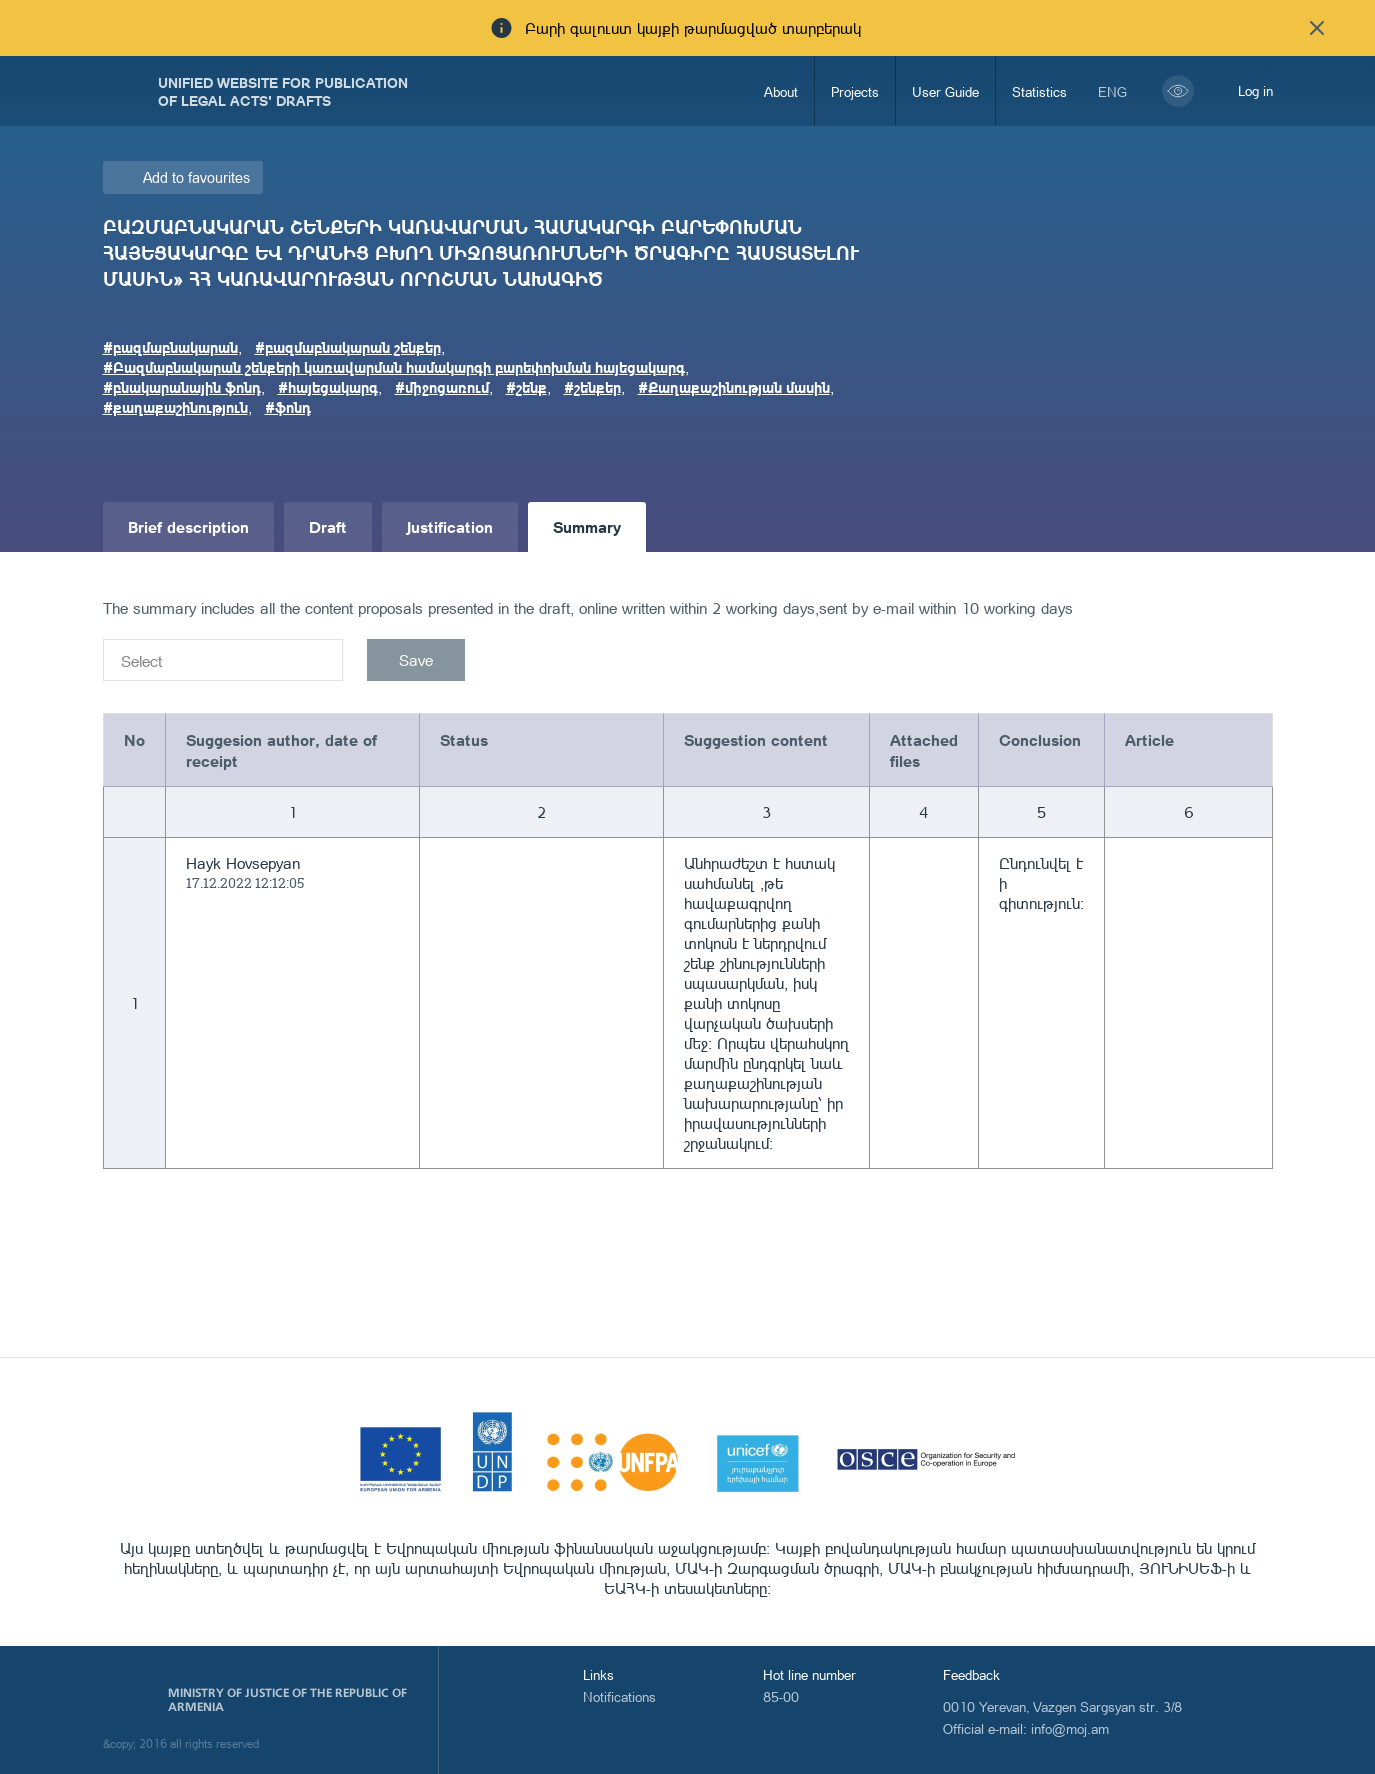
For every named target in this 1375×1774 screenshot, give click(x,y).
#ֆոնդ (288, 407)
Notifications (619, 1696)
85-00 (781, 1696)
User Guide (945, 91)
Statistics (1039, 91)
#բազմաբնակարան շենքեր (348, 347)
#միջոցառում (442, 387)
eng (1112, 91)
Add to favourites (196, 177)
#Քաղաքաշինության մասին (734, 387)
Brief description (188, 526)
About (781, 91)
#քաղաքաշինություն (175, 407)
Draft (328, 526)
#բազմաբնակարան (170, 347)
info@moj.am (1070, 1728)
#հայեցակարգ (328, 387)
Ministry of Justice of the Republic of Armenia (287, 1700)
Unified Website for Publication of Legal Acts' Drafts (283, 91)
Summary (587, 526)
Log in (1255, 90)
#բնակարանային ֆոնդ (182, 387)
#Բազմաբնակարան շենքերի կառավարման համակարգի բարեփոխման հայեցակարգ (394, 367)
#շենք (526, 387)
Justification (450, 526)
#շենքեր (592, 387)
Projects (855, 91)
